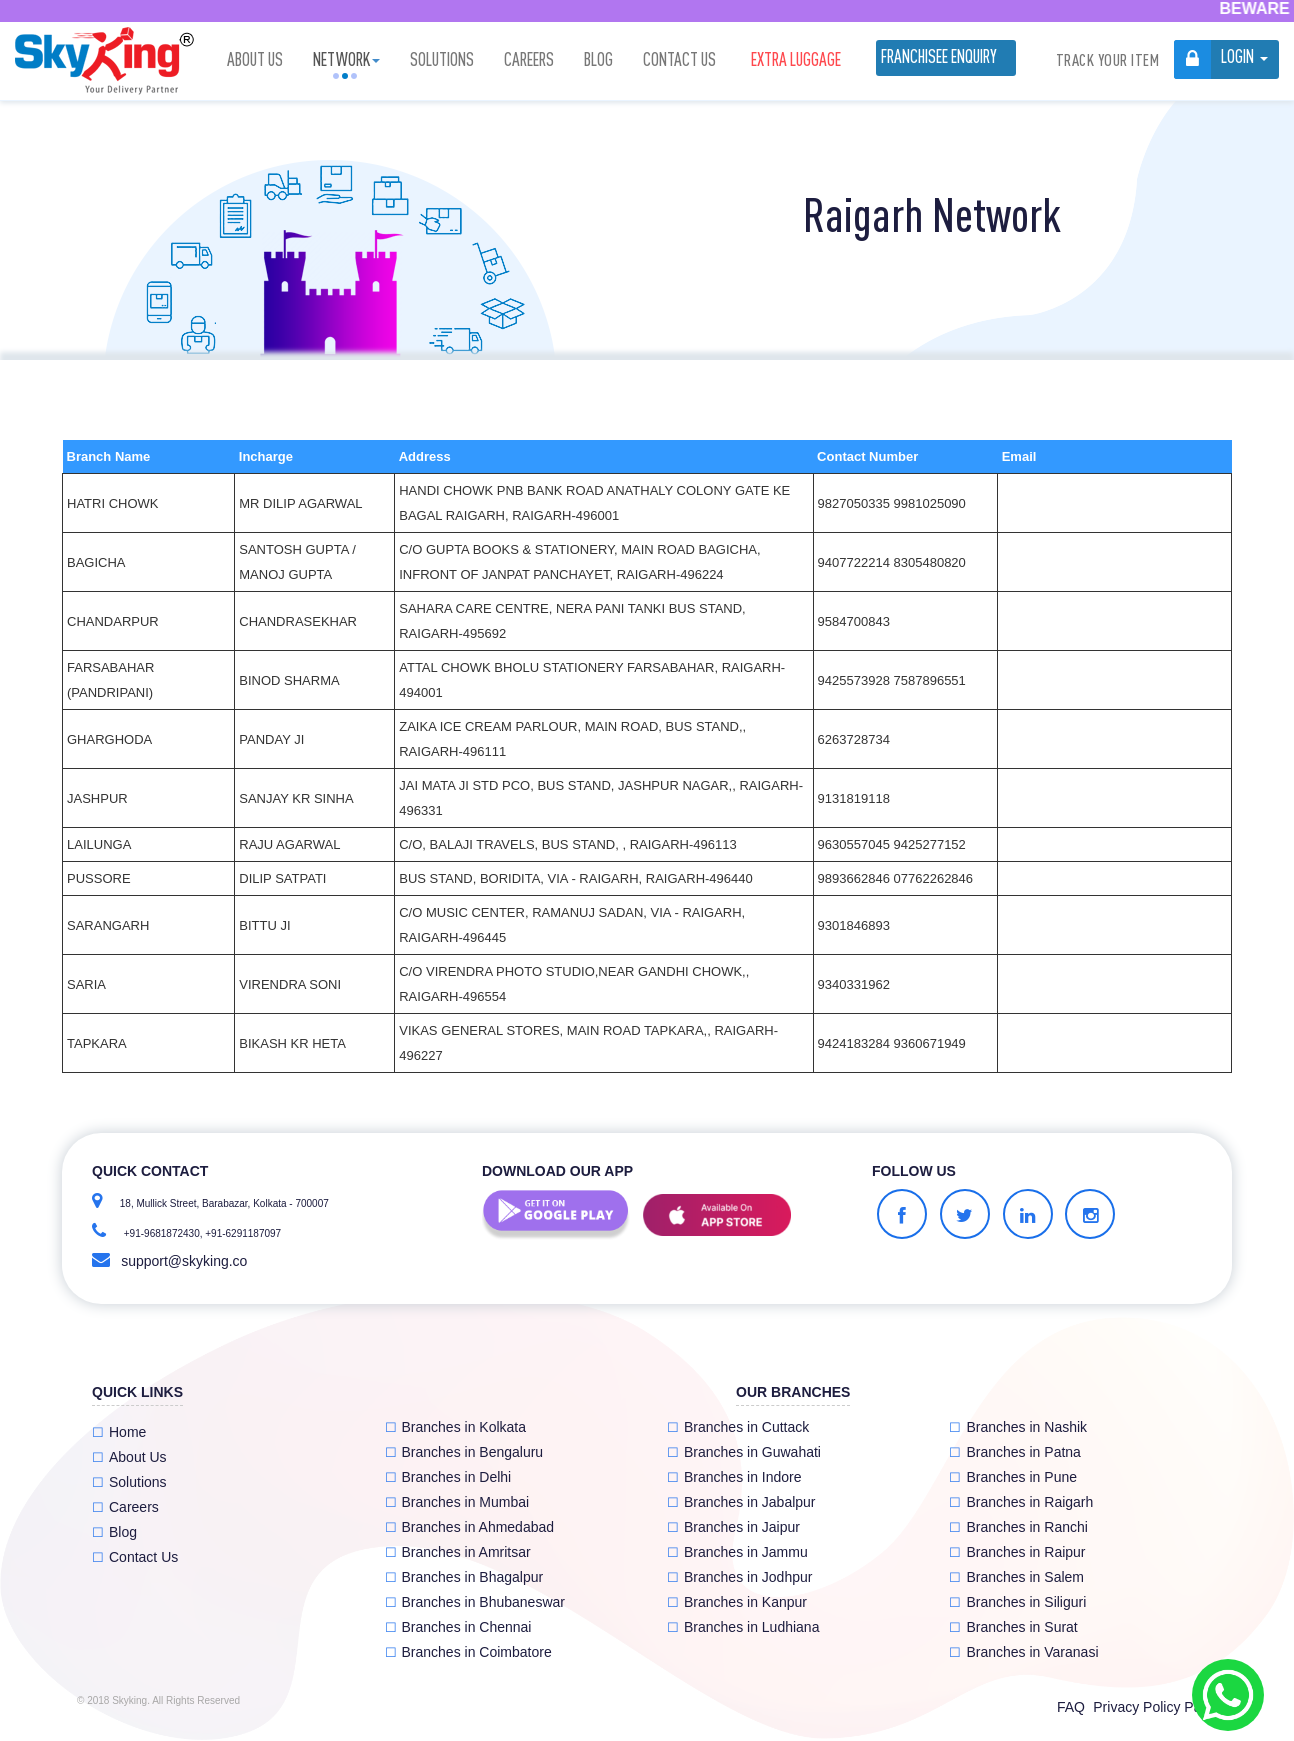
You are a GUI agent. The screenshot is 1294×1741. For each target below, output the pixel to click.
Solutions (442, 59)
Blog (598, 59)
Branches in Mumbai (457, 1502)
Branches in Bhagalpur (464, 1577)
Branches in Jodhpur (739, 1577)
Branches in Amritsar (458, 1552)
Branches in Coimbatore (468, 1652)
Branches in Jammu (737, 1552)
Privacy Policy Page (1155, 1707)
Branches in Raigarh (1021, 1502)
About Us (255, 59)
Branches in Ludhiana (743, 1627)
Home (119, 1432)
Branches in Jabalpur (741, 1502)
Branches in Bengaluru (464, 1452)
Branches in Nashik (1018, 1427)
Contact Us (679, 59)
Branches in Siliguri (1017, 1602)
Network (346, 59)
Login (1237, 56)
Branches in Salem (1016, 1577)
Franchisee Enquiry (939, 56)
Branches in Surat (1013, 1627)
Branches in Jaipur (733, 1527)
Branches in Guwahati (744, 1452)
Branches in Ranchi (1018, 1527)
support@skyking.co (184, 1261)
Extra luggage (796, 59)
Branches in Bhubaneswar (475, 1602)
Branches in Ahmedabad (470, 1527)
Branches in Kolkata (456, 1427)
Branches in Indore (734, 1477)
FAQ (1071, 1707)
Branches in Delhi (448, 1477)
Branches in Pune (1013, 1477)
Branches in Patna (1014, 1452)
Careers (529, 59)
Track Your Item (1108, 59)
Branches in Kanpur (737, 1602)
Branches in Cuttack (738, 1427)
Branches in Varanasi (1023, 1652)
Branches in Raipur (1017, 1552)
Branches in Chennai (458, 1627)
